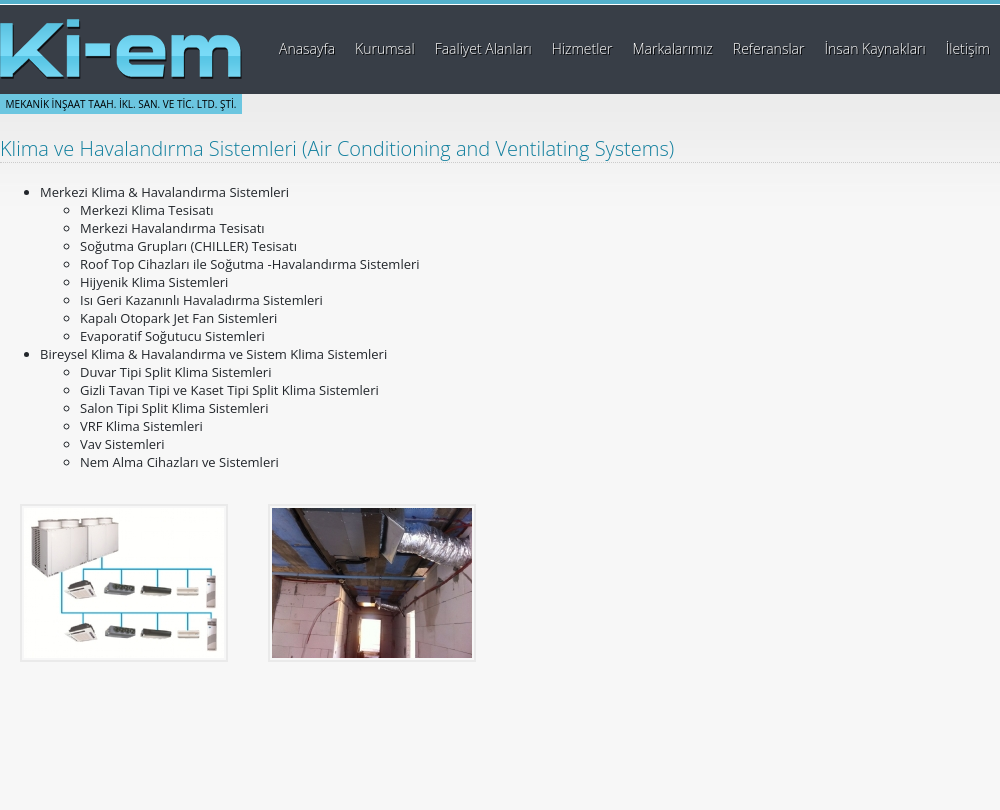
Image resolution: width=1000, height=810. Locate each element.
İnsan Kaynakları (874, 48)
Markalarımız (673, 48)
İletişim (968, 48)
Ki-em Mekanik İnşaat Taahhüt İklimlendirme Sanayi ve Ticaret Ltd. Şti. (121, 49)
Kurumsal (385, 48)
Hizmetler (582, 48)
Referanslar (769, 48)
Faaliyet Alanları (483, 48)
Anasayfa (307, 48)
